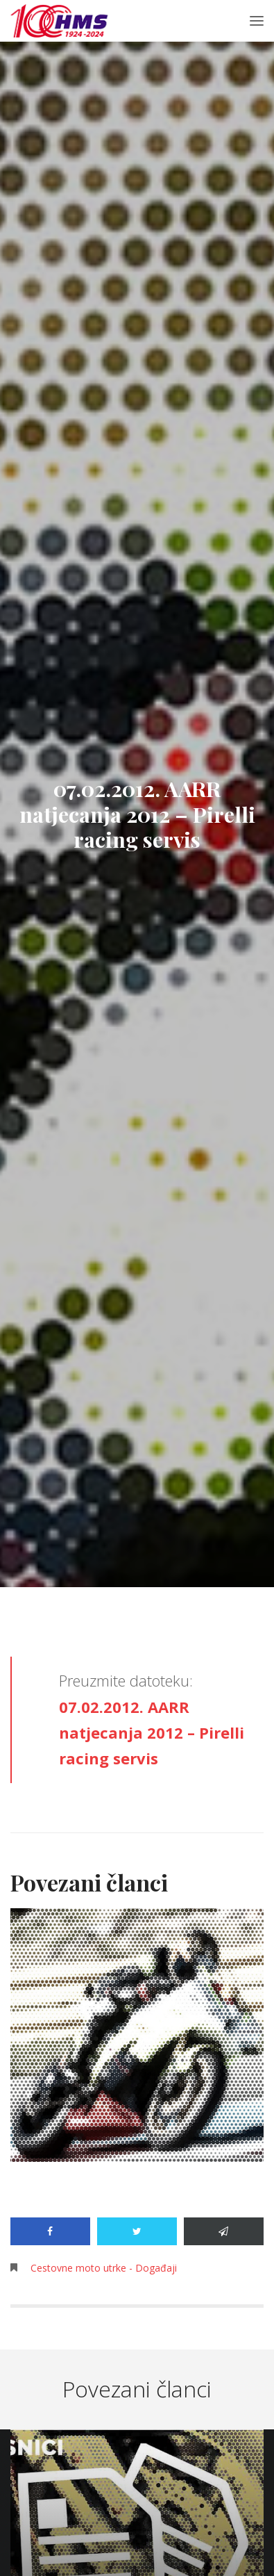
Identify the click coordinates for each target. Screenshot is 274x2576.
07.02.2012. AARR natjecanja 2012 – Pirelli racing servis (151, 1732)
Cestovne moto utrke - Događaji (104, 2267)
